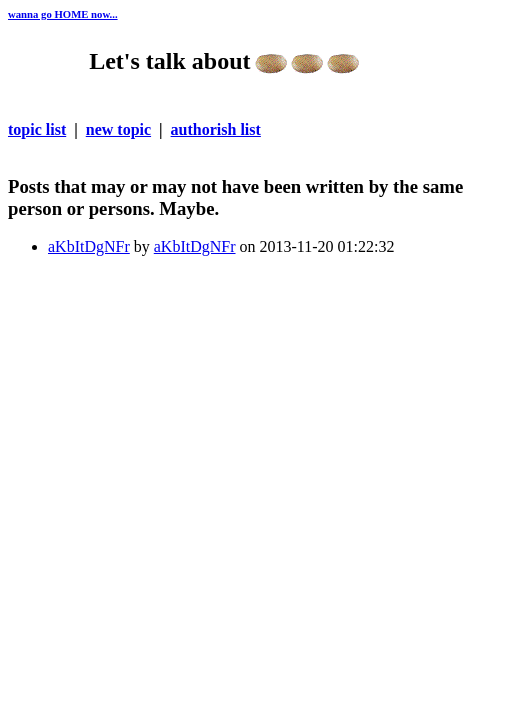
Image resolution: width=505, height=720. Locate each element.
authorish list (216, 129)
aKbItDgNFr (89, 246)
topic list (37, 129)
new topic (118, 129)
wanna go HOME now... (63, 14)
